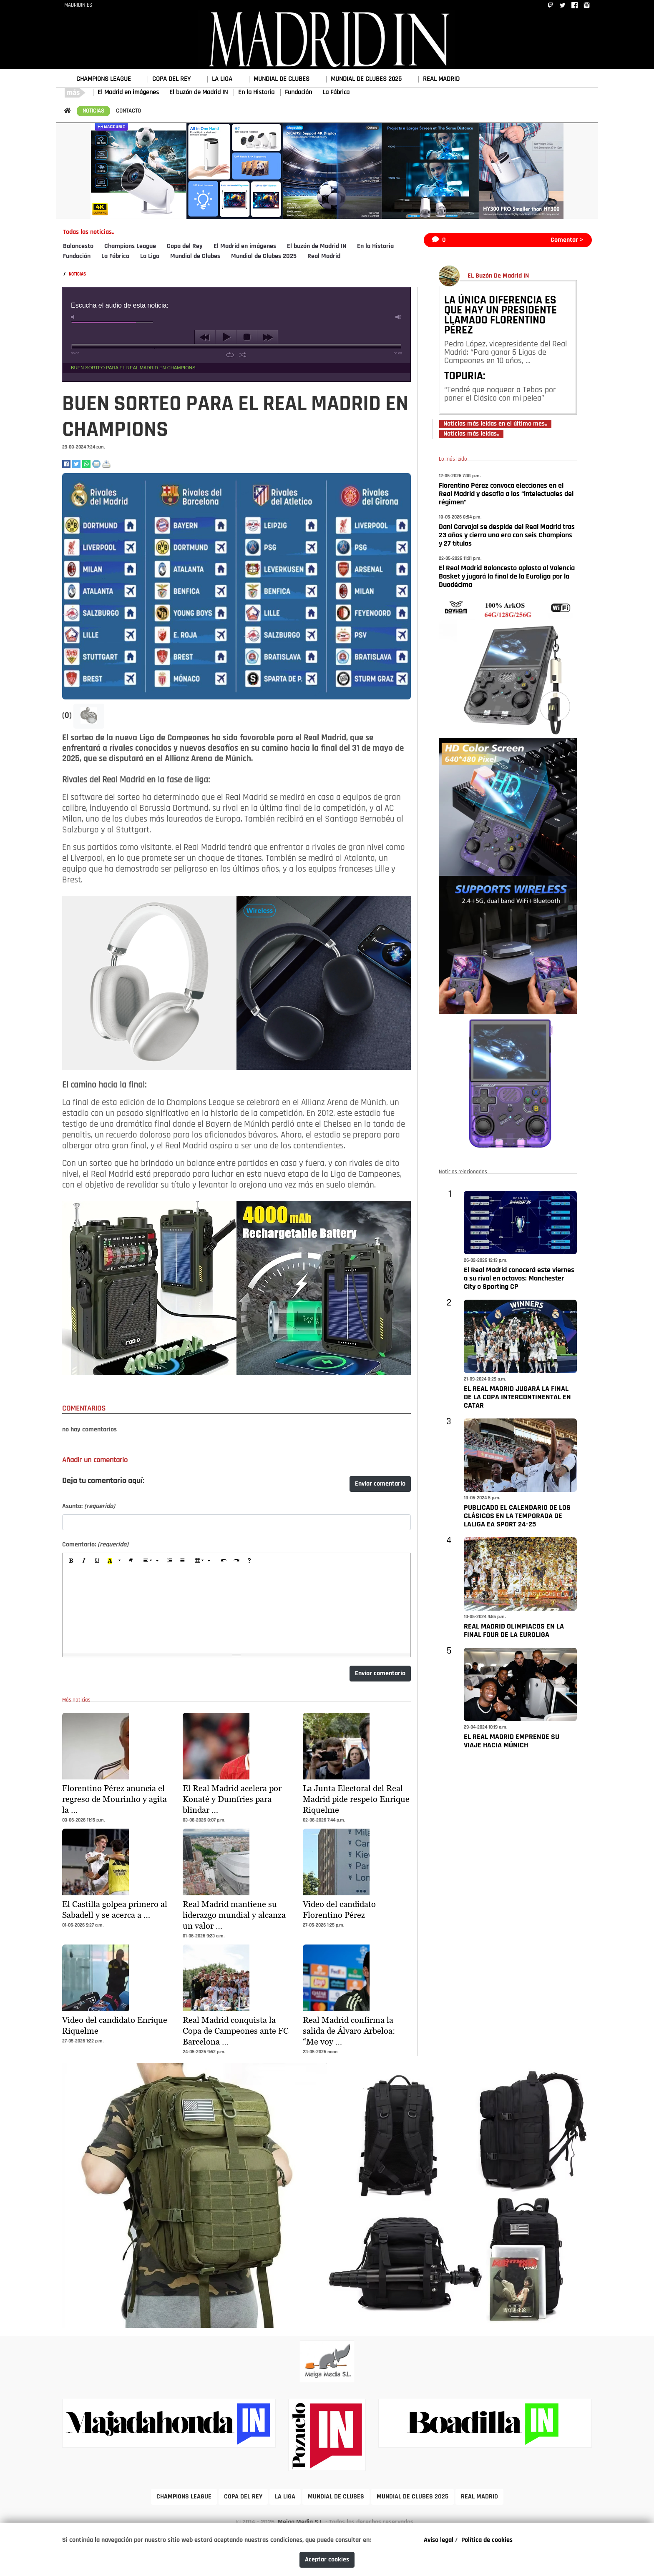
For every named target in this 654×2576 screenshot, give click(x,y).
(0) (67, 716)
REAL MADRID (441, 79)
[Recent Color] (109, 1561)
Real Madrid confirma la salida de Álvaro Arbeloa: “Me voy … (349, 2031)
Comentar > (567, 240)
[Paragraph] (151, 1561)
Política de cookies (487, 2540)
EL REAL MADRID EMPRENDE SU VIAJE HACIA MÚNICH (511, 1741)
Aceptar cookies (327, 2559)
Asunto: (88, 1506)
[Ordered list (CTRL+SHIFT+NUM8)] (169, 1561)
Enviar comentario (380, 1484)
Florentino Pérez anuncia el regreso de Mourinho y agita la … (114, 1799)
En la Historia (256, 92)
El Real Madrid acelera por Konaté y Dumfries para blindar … (232, 1799)
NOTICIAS (93, 111)
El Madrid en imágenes (128, 92)
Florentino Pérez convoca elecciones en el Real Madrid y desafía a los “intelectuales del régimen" (506, 494)
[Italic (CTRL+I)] (84, 1561)
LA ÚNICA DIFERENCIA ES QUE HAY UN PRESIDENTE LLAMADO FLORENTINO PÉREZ (500, 316)
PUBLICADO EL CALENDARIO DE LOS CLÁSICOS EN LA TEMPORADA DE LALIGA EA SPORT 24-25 (517, 1516)
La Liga (149, 256)
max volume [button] (398, 317)
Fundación (298, 92)
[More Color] (120, 1561)
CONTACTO (128, 111)
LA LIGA (222, 79)
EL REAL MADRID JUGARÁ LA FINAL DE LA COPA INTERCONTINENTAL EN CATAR (517, 1397)
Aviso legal (438, 2540)
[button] (88, 716)
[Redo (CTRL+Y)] (236, 1561)
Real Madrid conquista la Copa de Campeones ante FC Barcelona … (236, 2031)
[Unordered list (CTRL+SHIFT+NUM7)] (182, 1561)
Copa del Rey (185, 246)
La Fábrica (336, 92)
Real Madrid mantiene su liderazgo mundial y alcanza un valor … (234, 1915)
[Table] (203, 1561)
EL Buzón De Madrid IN (498, 276)
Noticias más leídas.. (471, 434)
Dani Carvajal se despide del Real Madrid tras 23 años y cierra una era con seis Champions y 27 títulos (507, 535)
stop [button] (246, 337)
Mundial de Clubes (195, 256)
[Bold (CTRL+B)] (71, 1561)
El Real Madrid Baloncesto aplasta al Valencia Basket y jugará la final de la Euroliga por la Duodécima (507, 576)
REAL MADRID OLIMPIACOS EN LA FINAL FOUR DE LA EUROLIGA (514, 1631)
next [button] (267, 337)
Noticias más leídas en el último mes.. (495, 424)
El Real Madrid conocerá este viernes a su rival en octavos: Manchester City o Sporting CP (519, 1278)
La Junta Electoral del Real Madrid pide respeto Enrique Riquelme (356, 1799)
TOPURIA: (464, 377)
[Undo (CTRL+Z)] (223, 1561)
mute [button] (74, 317)
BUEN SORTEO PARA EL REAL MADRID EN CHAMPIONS (133, 367)
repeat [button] (230, 354)
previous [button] (205, 337)
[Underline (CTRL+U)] (97, 1561)
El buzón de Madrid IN (198, 92)
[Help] (249, 1561)
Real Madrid (323, 256)
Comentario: (95, 1544)
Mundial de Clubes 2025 (264, 256)
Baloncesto (78, 246)
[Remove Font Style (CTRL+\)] (130, 1561)
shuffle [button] (242, 354)
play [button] (226, 337)
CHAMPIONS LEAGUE (103, 79)
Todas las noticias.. (88, 232)
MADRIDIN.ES (78, 5)
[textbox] (236, 1611)
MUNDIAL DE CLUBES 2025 (366, 79)
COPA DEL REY (171, 79)
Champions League (130, 246)
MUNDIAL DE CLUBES (281, 79)
